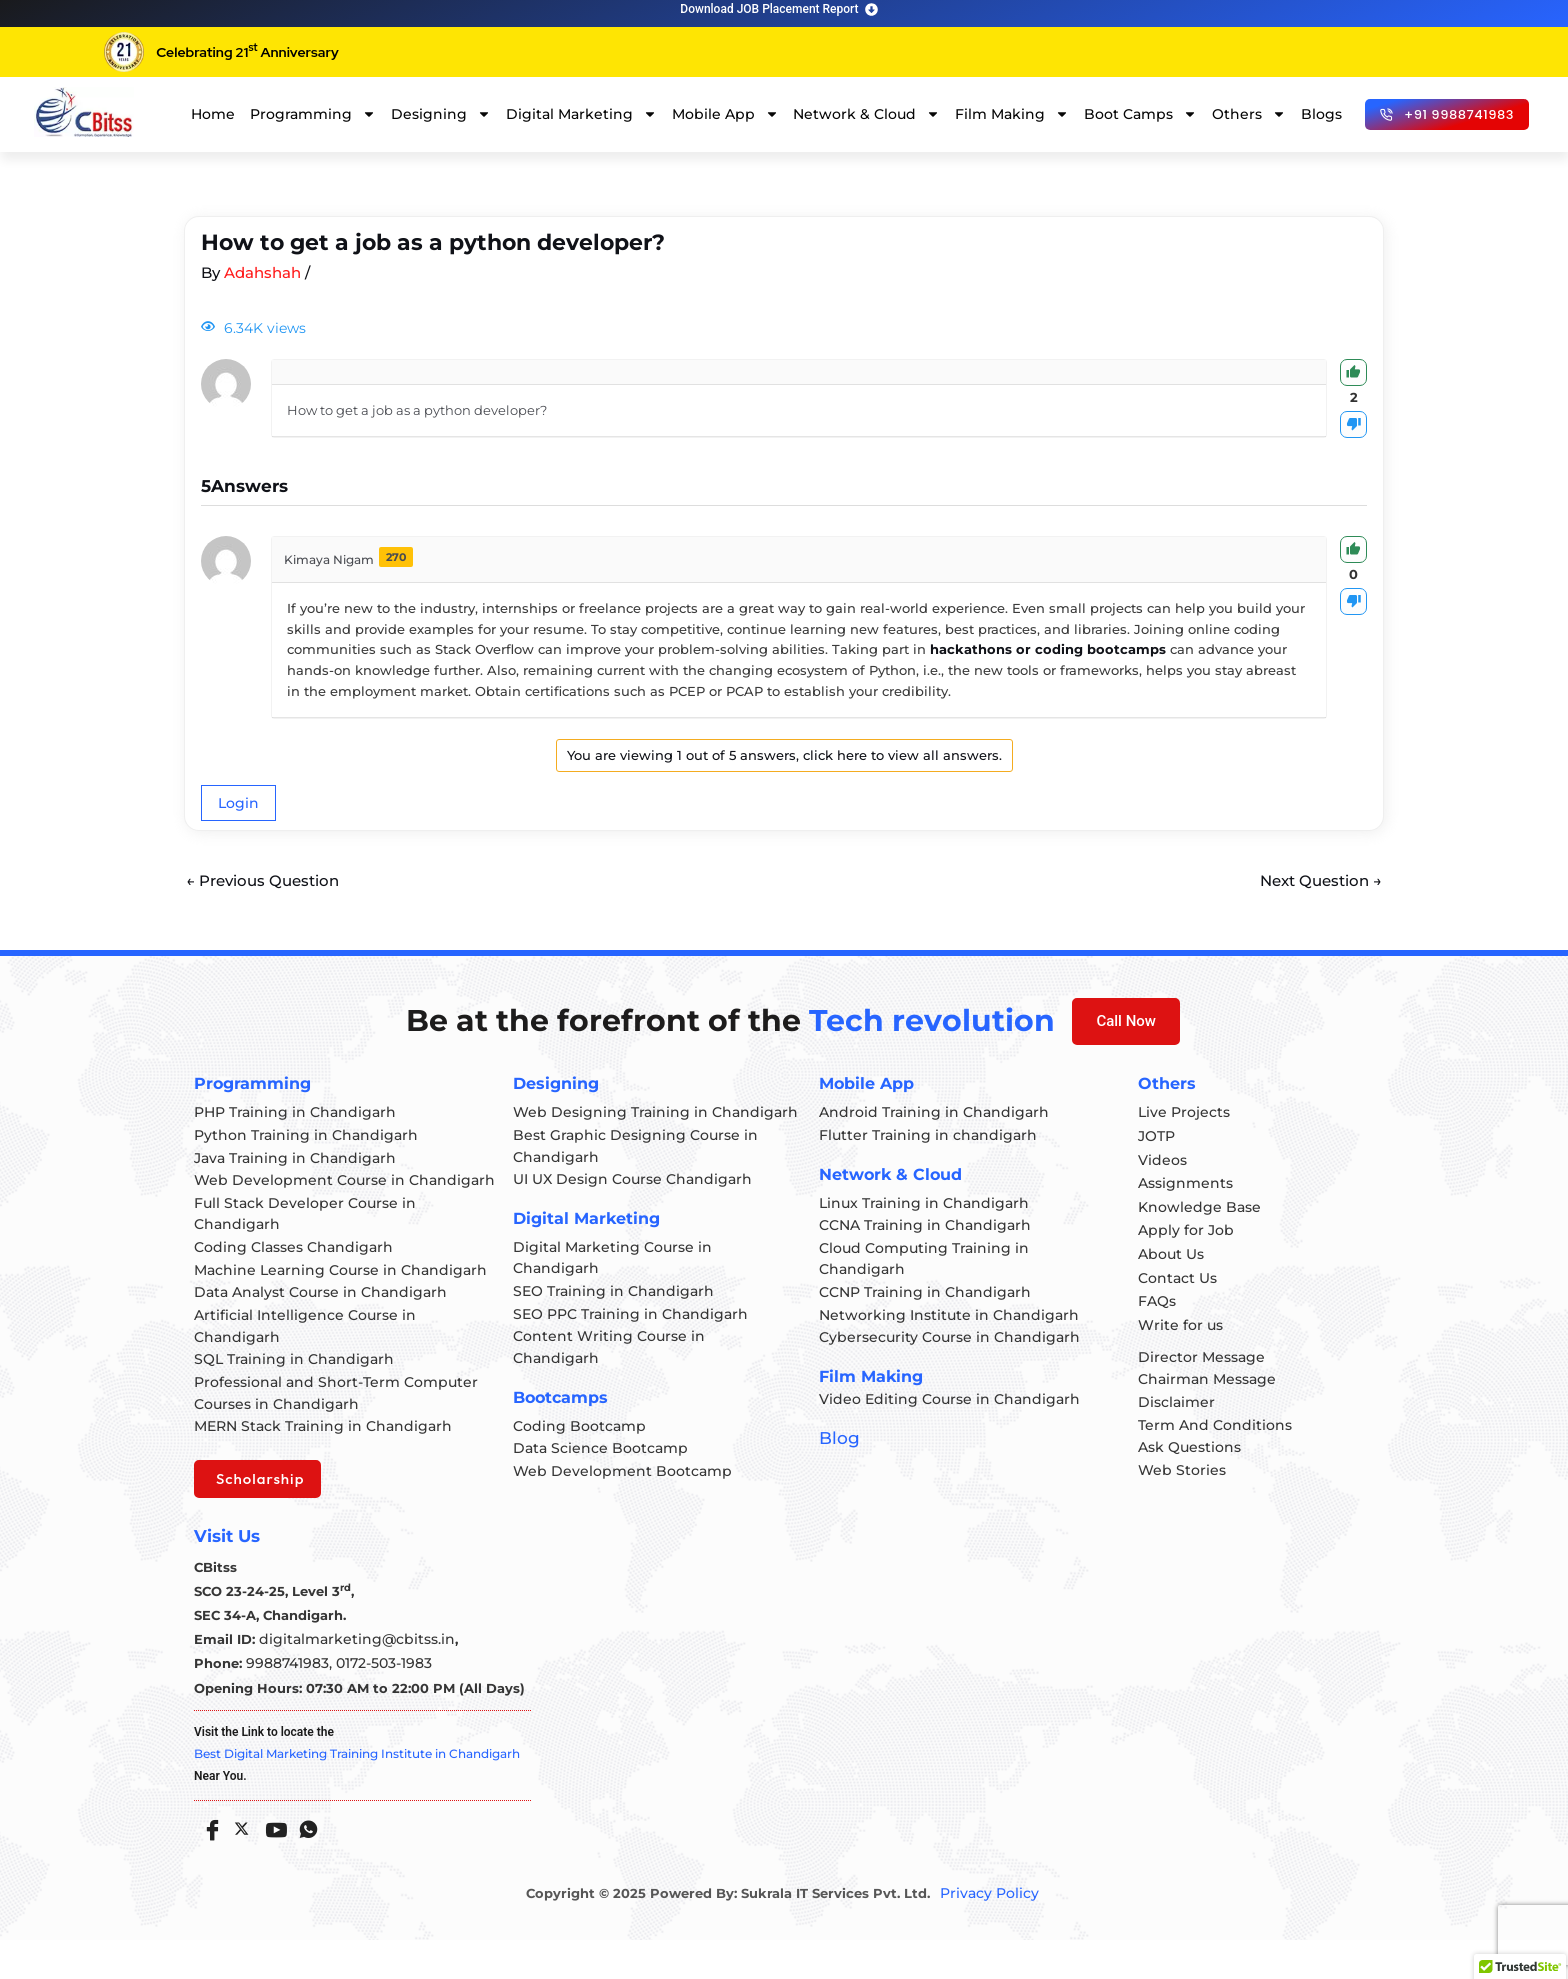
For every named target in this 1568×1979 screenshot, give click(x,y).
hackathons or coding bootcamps (1048, 649)
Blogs (1321, 114)
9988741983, (287, 1702)
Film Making (1012, 114)
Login (238, 803)
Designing (441, 114)
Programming (313, 114)
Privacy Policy (989, 1932)
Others (1249, 114)
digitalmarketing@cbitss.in (349, 1678)
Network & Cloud (866, 114)
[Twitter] (240, 1864)
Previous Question (267, 881)
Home (213, 114)
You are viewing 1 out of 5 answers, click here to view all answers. (784, 755)
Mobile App (725, 114)
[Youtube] (272, 1861)
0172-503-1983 (374, 1702)
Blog (837, 1447)
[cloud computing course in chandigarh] (84, 112)
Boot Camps (1140, 114)
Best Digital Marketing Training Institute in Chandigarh (357, 1792)
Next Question (1316, 881)
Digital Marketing (581, 114)
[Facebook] (208, 1861)
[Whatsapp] (304, 1861)
